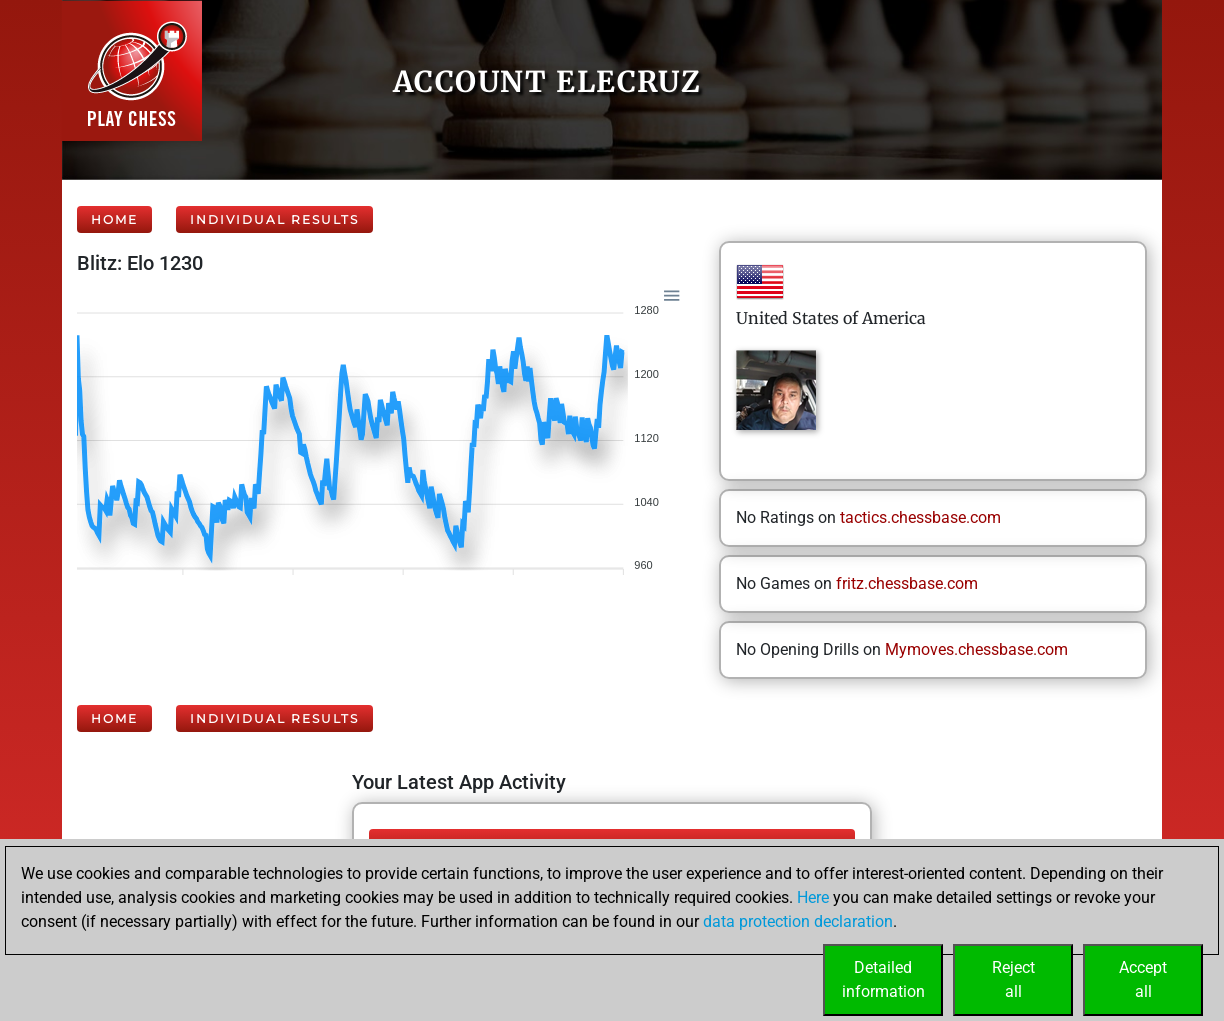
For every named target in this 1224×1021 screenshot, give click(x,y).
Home (114, 219)
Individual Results (274, 219)
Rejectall (1013, 979)
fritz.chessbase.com (907, 583)
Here (813, 897)
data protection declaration (798, 921)
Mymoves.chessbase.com (976, 649)
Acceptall (1143, 979)
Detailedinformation (883, 979)
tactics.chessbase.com (920, 517)
